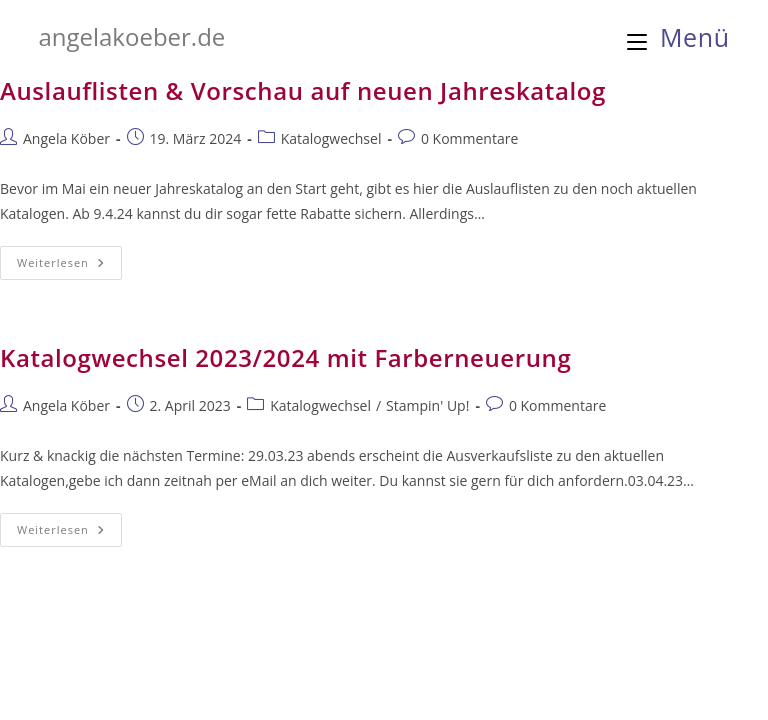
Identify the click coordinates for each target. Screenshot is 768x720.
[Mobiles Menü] (678, 37)
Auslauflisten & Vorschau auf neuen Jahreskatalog (303, 90)
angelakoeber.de (131, 36)
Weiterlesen (69, 266)
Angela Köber (66, 138)
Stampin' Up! (427, 405)
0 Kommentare (469, 138)
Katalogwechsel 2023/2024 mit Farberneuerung (285, 357)
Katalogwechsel (331, 138)
